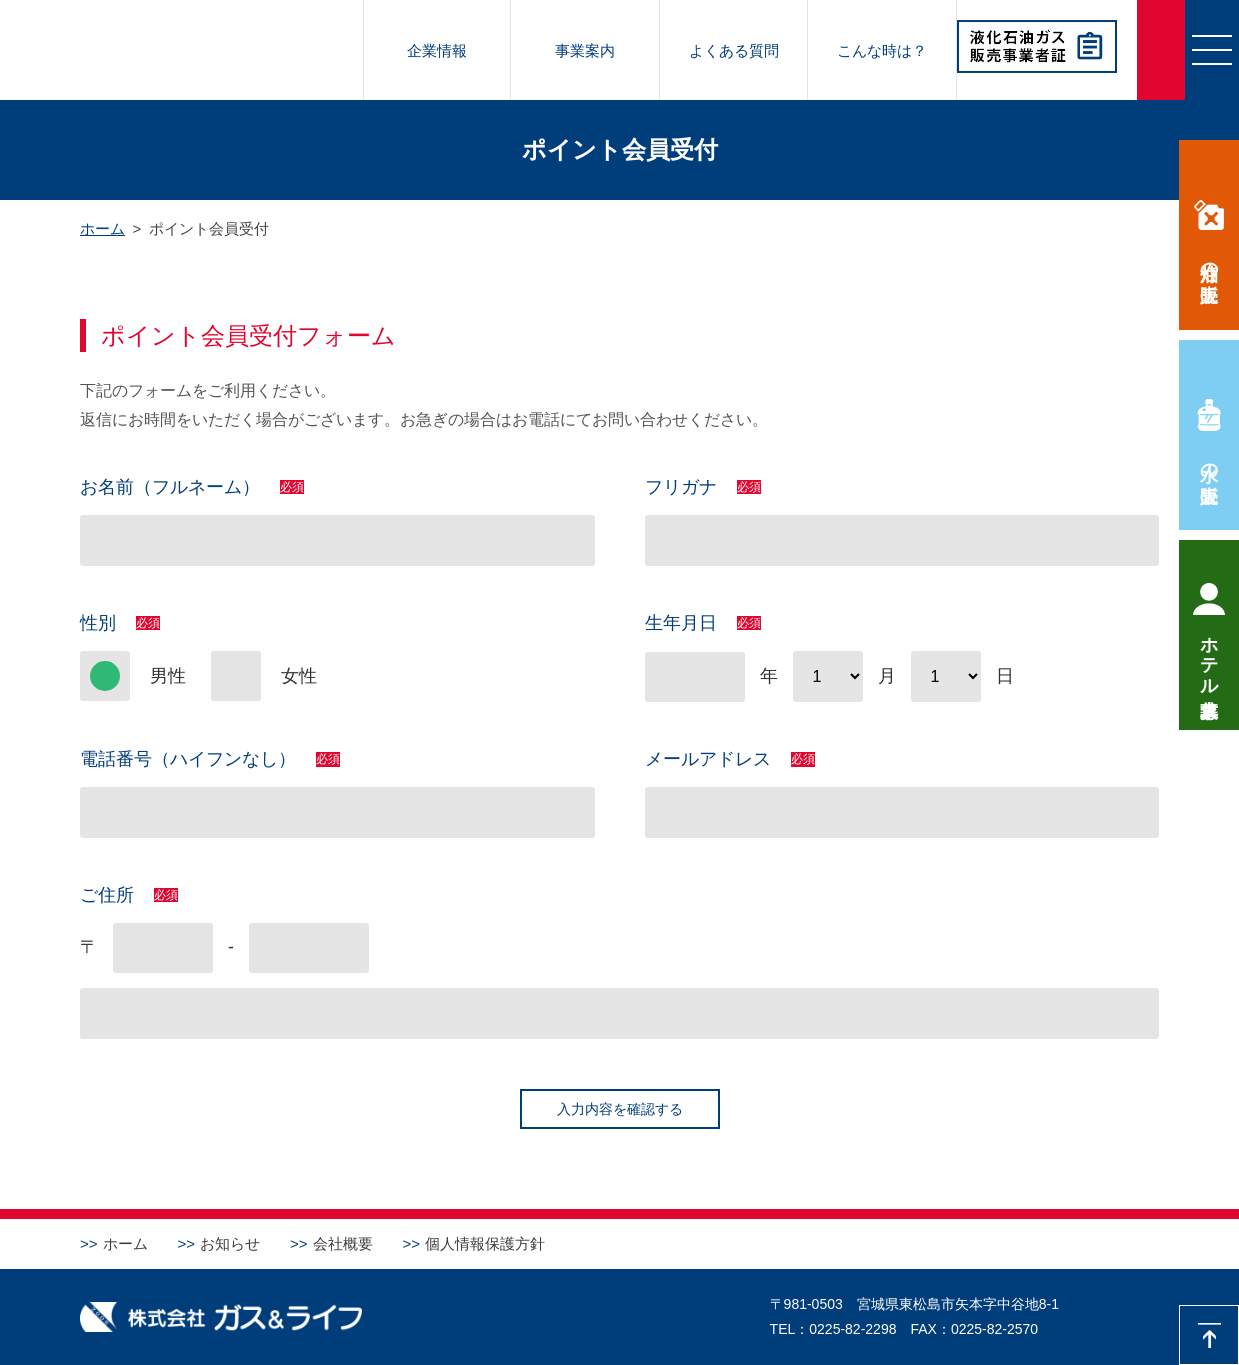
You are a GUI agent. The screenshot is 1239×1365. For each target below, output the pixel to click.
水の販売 (1209, 461)
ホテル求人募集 (1209, 656)
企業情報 (437, 50)
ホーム (125, 1243)
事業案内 (585, 50)
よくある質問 (734, 50)
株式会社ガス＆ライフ (181, 50)
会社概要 (343, 1243)
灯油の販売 (1209, 260)
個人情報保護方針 (485, 1243)
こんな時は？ (882, 50)
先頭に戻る (1209, 1335)
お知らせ (230, 1243)
